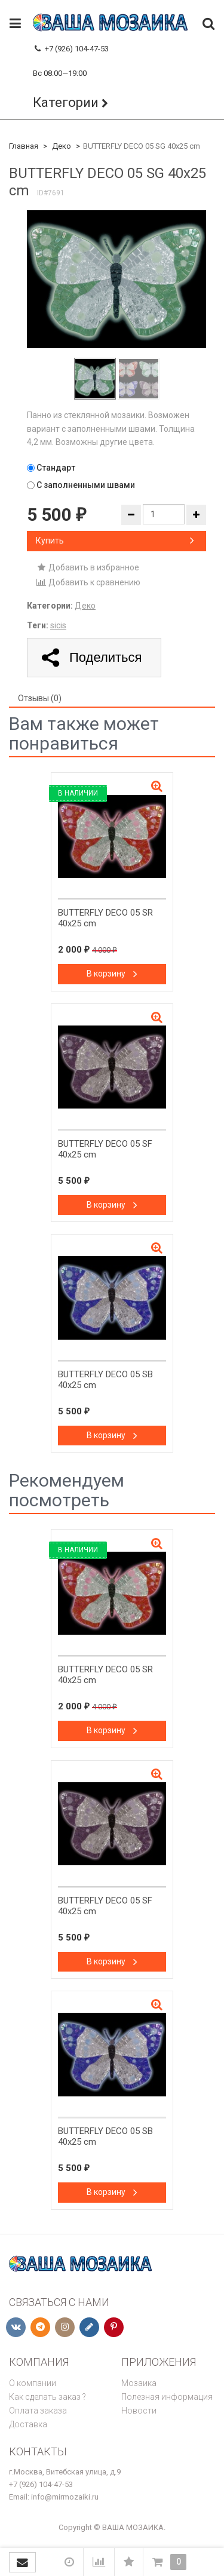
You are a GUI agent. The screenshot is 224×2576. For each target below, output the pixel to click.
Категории (66, 102)
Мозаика (139, 2383)
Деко (61, 146)
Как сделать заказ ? (47, 2397)
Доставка (28, 2424)
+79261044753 (58, 61)
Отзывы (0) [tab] (40, 698)
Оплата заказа (38, 2410)
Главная (23, 146)
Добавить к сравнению (88, 582)
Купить (115, 540)
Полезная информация (167, 2397)
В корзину (112, 973)
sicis (58, 625)
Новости (139, 2410)
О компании (32, 2383)
